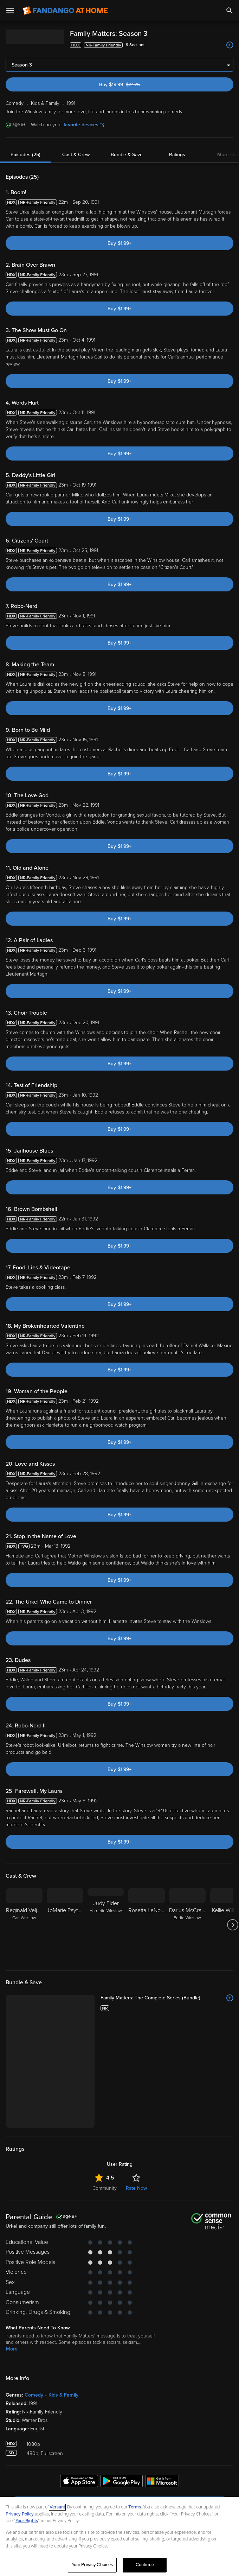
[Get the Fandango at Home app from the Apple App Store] (79, 2386)
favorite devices (84, 125)
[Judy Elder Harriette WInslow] (105, 1925)
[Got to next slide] (232, 1925)
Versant (57, 2507)
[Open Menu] (10, 10)
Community (104, 2093)
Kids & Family (63, 2300)
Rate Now (136, 2093)
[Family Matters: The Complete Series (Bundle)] (135, 1997)
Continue (145, 2565)
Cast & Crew (76, 155)
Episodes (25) (25, 155)
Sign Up (119, 2409)
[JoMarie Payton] (65, 1925)
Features (22, 2459)
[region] (119, 2536)
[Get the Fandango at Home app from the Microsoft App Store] (162, 2386)
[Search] (229, 11)
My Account (26, 2445)
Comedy (34, 2300)
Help (17, 2474)
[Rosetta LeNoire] (146, 1925)
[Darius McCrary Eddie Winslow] (187, 1925)
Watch (19, 2430)
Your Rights (26, 2521)
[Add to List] (229, 45)
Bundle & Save (127, 155)
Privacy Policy (20, 2514)
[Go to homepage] (65, 11)
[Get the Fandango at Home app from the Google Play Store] (121, 2386)
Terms (134, 2507)
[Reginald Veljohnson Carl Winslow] (24, 1925)
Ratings (177, 155)
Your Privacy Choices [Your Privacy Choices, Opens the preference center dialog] (92, 2565)
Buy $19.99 (131, 85)
